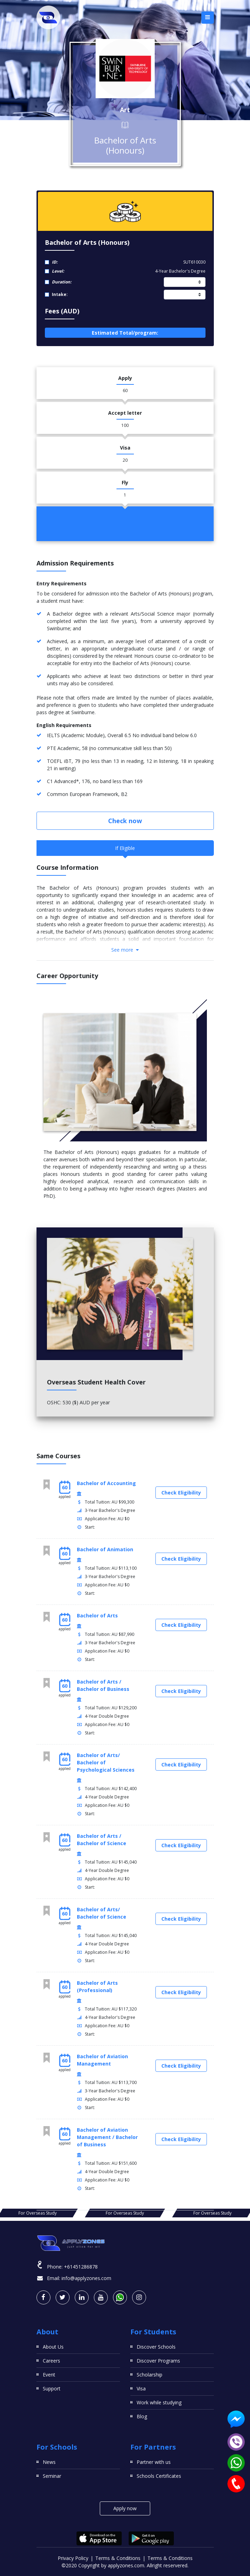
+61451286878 (81, 2266)
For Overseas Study (125, 2213)
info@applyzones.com (86, 2278)
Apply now (125, 2508)
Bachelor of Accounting (106, 1483)
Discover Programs (158, 2360)
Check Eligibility (181, 1492)
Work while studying (159, 2402)
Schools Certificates (159, 2476)
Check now (125, 821)
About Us (53, 2346)
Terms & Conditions (117, 2558)
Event (49, 2374)
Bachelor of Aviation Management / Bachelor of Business (107, 2137)
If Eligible (125, 848)
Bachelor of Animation (105, 1549)
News (49, 2462)
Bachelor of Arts (97, 1615)
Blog (142, 2416)
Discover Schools (156, 2346)
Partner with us (154, 2462)
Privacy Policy (73, 2558)
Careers (51, 2360)
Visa (141, 2388)
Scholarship (149, 2374)
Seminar (52, 2476)
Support (52, 2388)
